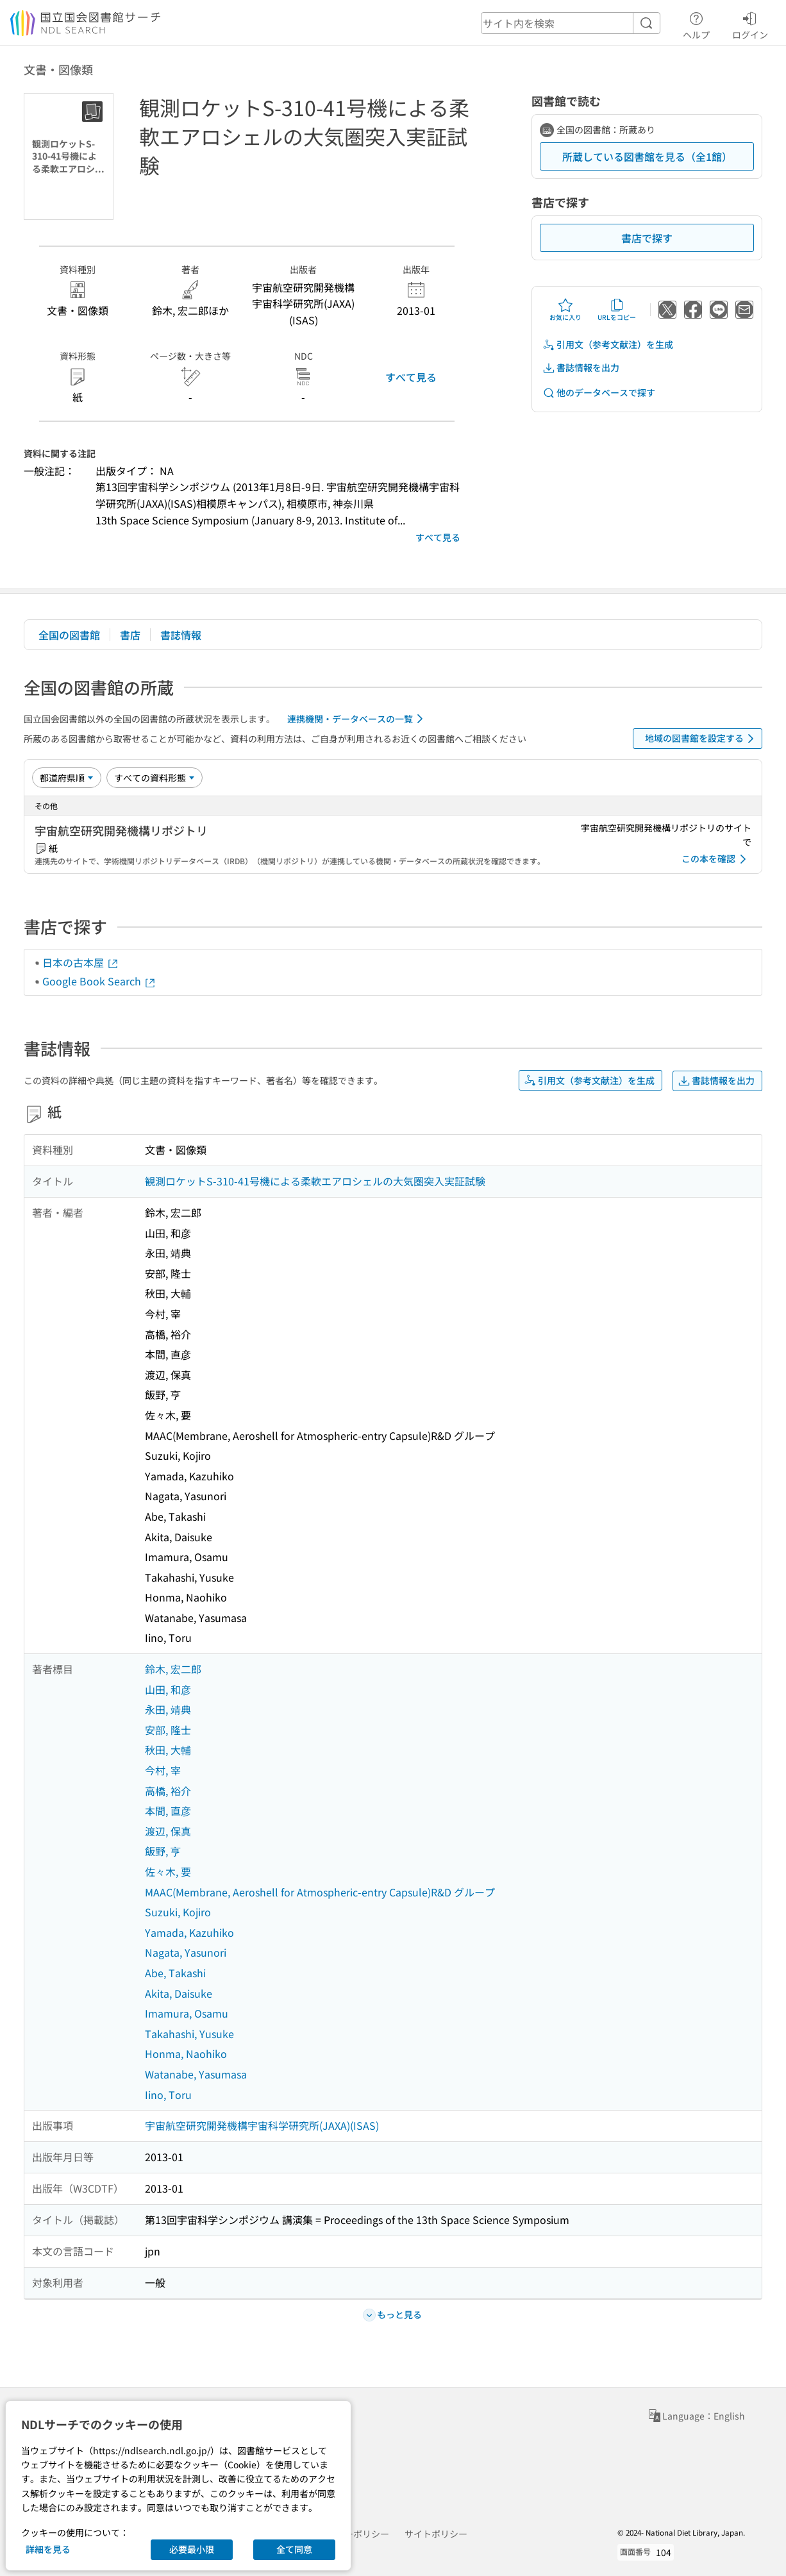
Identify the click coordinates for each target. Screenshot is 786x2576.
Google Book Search (99, 981)
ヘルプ (696, 23)
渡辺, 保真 (168, 1831)
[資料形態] (154, 777)
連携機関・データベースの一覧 (357, 718)
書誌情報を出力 (580, 367)
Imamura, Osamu (186, 2013)
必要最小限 (191, 2549)
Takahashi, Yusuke (189, 2033)
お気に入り (565, 309)
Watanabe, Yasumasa (196, 2074)
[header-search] (570, 23)
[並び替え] (66, 777)
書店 (130, 634)
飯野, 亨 (163, 1851)
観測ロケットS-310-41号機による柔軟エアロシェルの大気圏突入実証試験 (315, 1181)
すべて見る (411, 377)
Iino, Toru (168, 2094)
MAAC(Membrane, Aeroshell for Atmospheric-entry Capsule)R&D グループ (320, 1892)
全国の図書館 (69, 634)
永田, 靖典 (168, 1709)
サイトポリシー (436, 2533)
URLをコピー (617, 309)
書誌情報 (180, 634)
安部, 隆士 (168, 1729)
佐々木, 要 (168, 1871)
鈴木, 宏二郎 (173, 1669)
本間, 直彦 (168, 1810)
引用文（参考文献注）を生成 (607, 344)
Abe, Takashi (175, 1972)
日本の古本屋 (80, 962)
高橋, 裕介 (168, 1790)
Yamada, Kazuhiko (189, 1932)
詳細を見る (48, 2549)
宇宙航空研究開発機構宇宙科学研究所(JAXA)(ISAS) (262, 2125)
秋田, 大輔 (168, 1749)
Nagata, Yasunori (185, 1952)
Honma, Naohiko (186, 2053)
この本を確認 (716, 859)
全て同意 (294, 2549)
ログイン (750, 23)
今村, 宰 (163, 1770)
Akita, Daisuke (178, 1993)
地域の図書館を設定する (701, 738)
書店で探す (647, 238)
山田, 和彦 (168, 1689)
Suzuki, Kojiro (178, 1911)
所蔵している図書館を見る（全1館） (647, 156)
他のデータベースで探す (598, 392)
